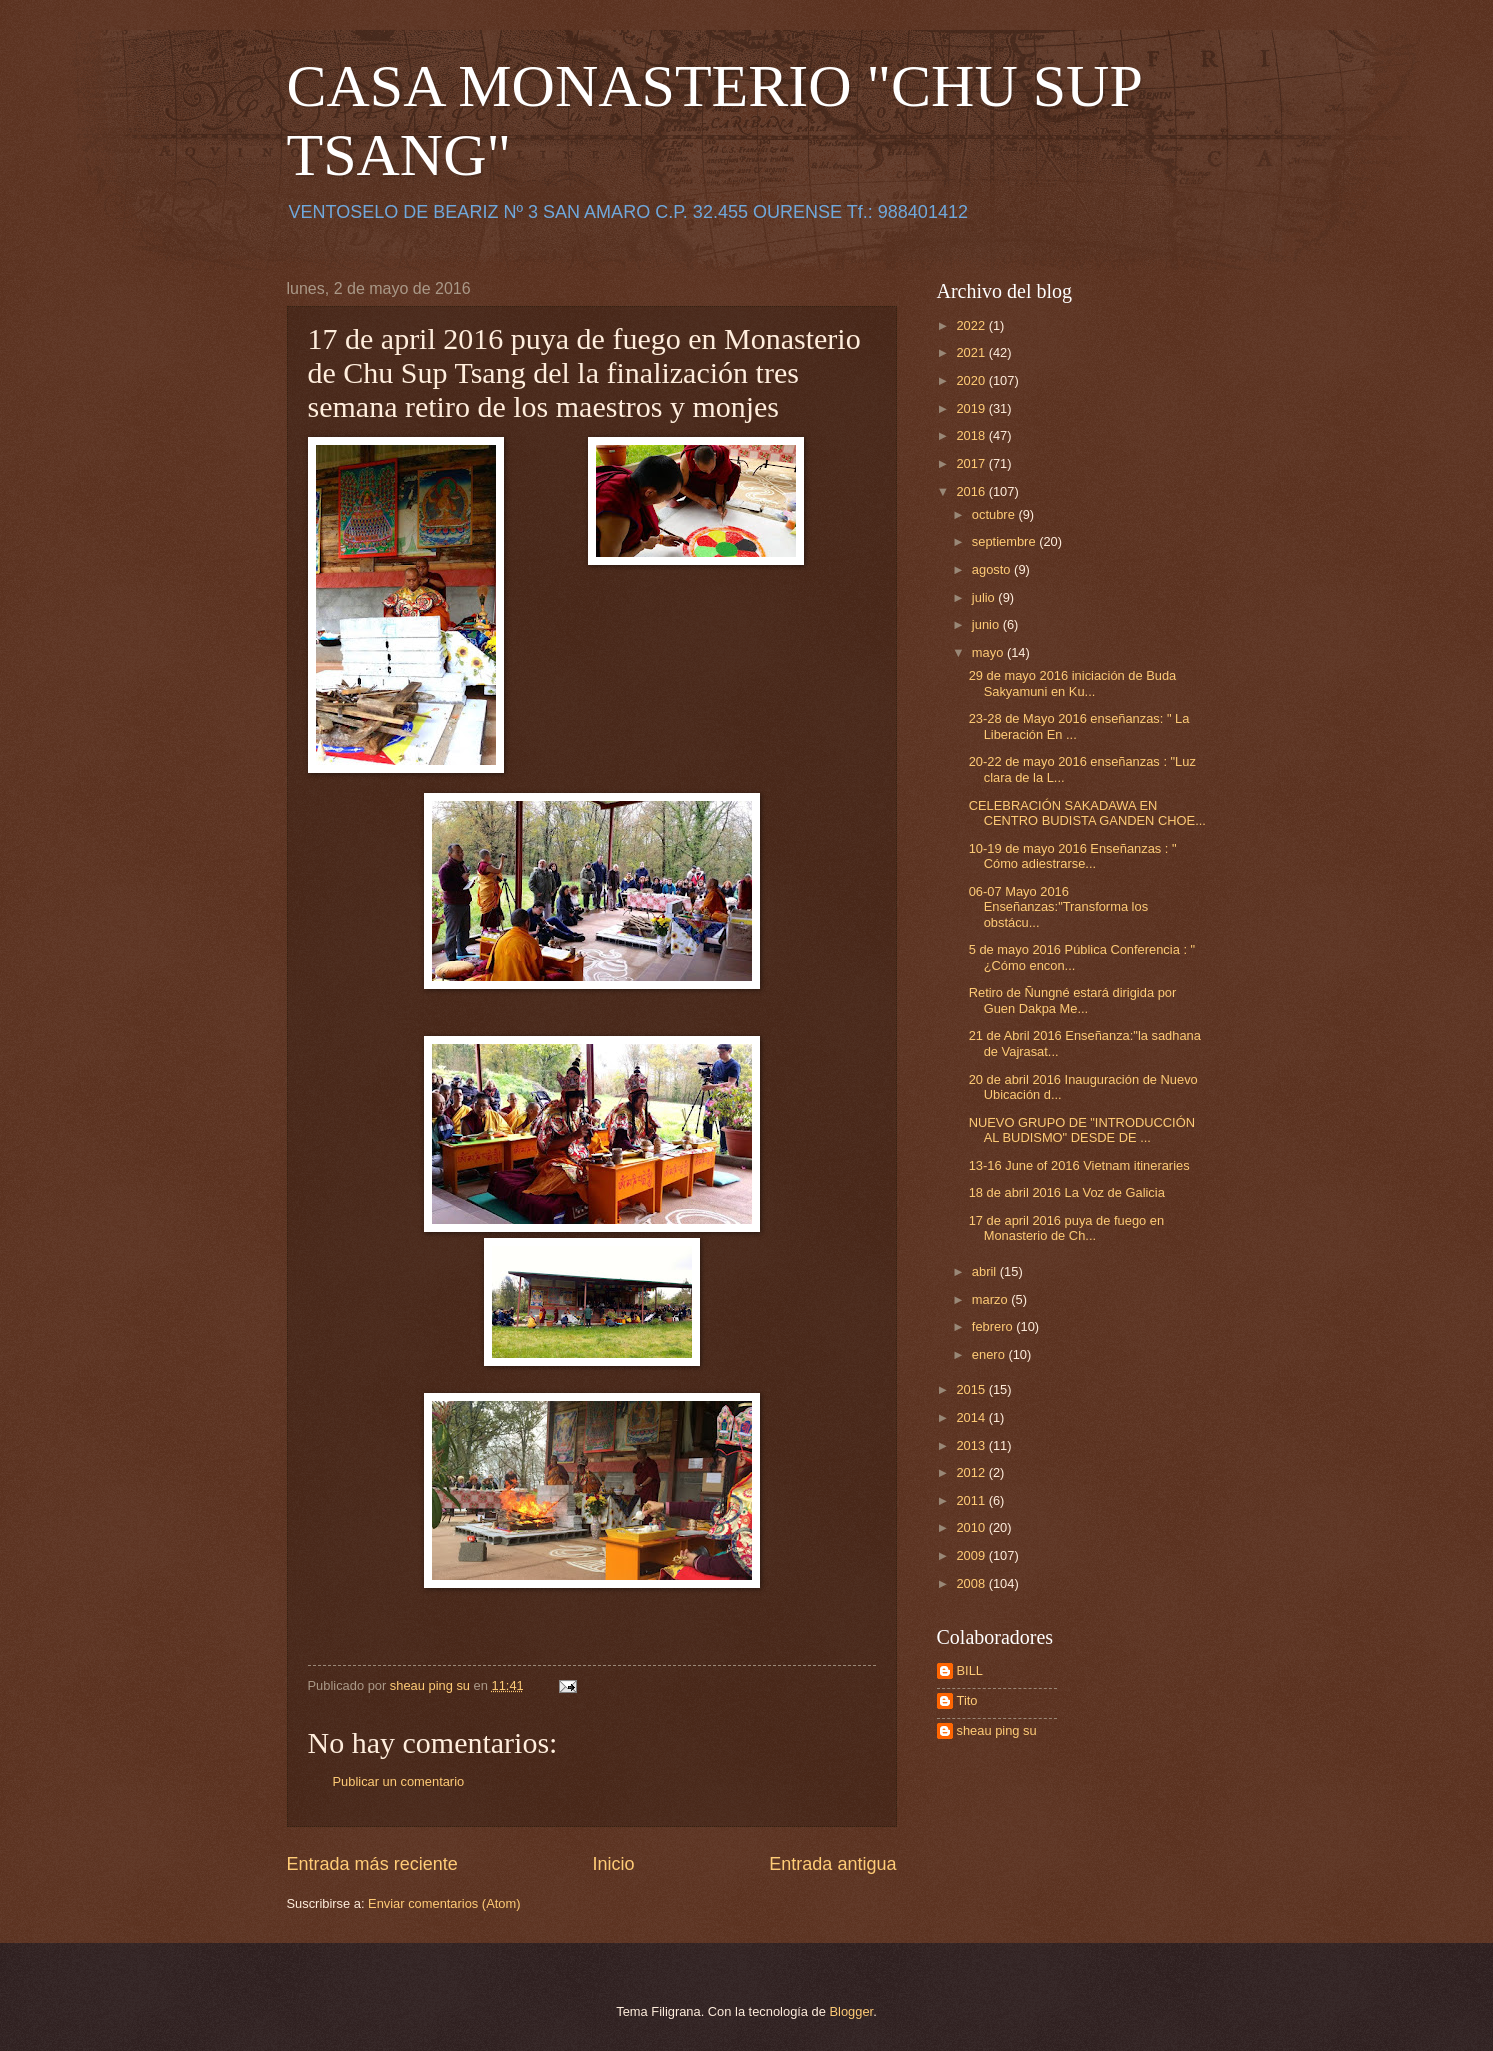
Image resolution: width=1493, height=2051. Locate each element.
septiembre (1005, 541)
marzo (991, 1299)
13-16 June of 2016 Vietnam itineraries (1079, 1165)
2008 (972, 1583)
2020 (972, 380)
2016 (972, 491)
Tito (967, 1700)
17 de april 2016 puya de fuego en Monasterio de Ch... (1066, 1228)
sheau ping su (997, 1730)
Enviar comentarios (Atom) (444, 1903)
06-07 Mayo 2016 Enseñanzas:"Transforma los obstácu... (1058, 907)
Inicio (613, 1864)
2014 (972, 1417)
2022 (972, 325)
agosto (993, 569)
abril (986, 1271)
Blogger (852, 2011)
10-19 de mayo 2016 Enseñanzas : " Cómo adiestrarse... (1073, 856)
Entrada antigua (832, 1864)
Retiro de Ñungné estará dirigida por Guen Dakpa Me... (1073, 1000)
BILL (970, 1670)
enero (990, 1354)
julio (985, 597)
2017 (972, 463)
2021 (972, 352)
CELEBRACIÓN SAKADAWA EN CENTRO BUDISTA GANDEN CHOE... (1087, 813)
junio (987, 624)
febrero (994, 1326)
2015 (972, 1389)
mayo (989, 652)
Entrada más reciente (372, 1864)
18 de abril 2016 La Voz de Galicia (1067, 1192)
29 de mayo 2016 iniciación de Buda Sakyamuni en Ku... (1073, 683)
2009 (972, 1555)
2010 (972, 1527)
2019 (972, 408)
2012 (972, 1472)
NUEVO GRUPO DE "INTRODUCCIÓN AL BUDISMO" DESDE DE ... (1082, 1130)
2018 (972, 435)
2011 (972, 1500)
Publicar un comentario (399, 1781)
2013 (972, 1445)
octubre (995, 514)
